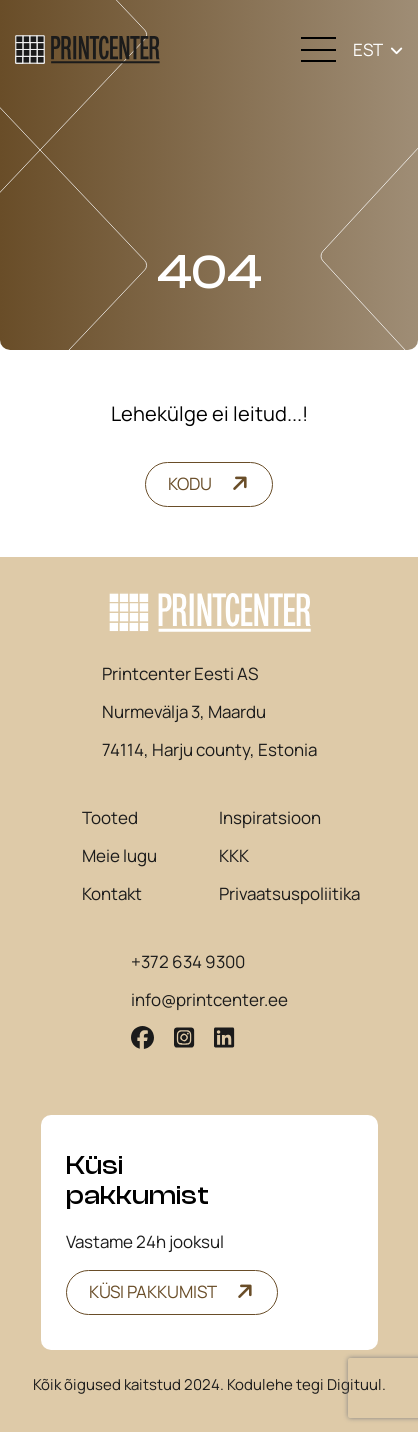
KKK (234, 856)
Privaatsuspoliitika (289, 894)
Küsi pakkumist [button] (153, 1291)
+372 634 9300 (188, 962)
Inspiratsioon (270, 818)
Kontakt (112, 894)
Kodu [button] (190, 483)
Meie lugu (119, 856)
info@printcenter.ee (209, 1000)
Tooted (110, 818)
